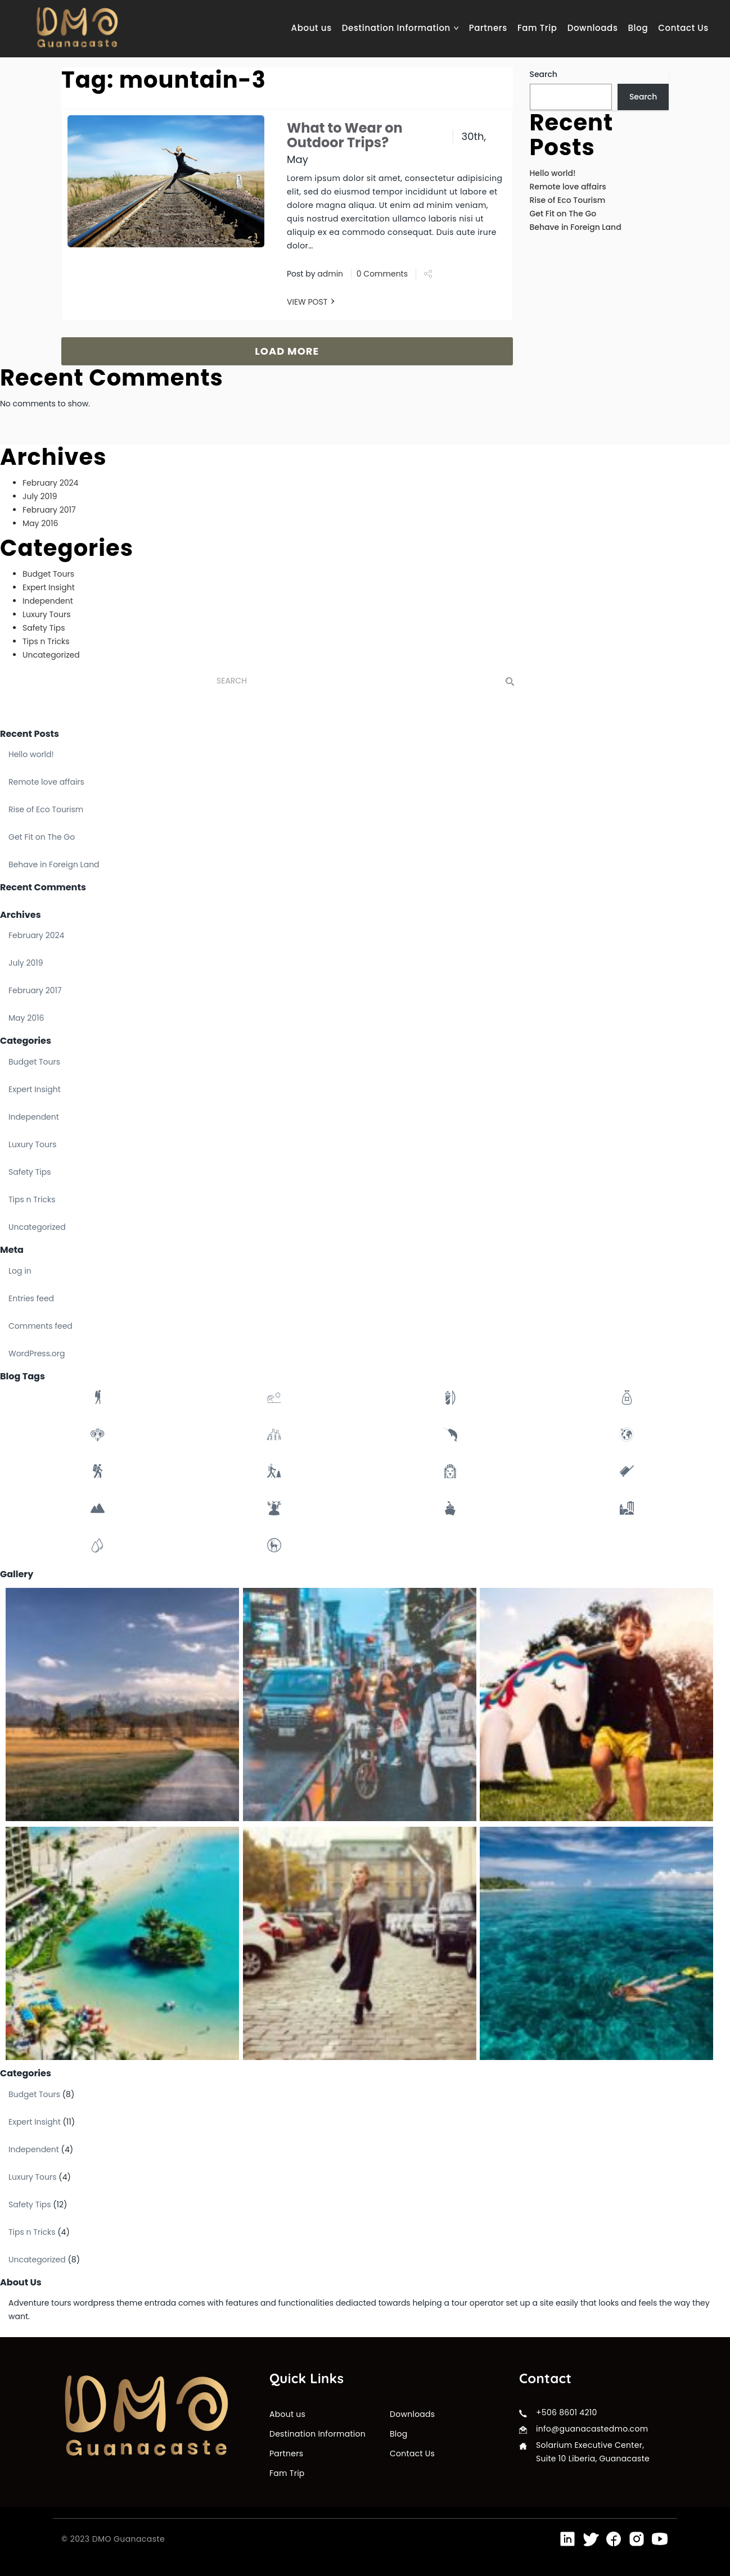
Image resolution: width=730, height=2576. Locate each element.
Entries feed (31, 1298)
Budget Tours (48, 574)
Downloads (592, 28)
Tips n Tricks (45, 641)
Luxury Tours (46, 614)
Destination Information (400, 28)
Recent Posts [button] (29, 733)
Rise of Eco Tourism (568, 200)
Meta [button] (12, 1249)
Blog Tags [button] (22, 1376)
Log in (19, 1270)
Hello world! (553, 173)
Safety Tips (43, 627)
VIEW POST (307, 301)
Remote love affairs (568, 186)
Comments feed (40, 1326)
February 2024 (50, 482)
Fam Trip (537, 28)
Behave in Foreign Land (575, 227)
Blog (638, 28)
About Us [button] (21, 2282)
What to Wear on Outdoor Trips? (345, 135)
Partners (488, 28)
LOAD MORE (287, 351)
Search (543, 74)
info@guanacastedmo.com (592, 2428)
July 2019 (39, 496)
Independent (47, 600)
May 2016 (40, 523)
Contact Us (683, 28)
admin (330, 273)
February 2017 (49, 509)
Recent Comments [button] (43, 887)
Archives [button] (20, 914)
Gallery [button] (16, 1574)
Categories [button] (25, 1040)
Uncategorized (51, 654)
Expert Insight (48, 587)
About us (311, 28)
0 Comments (382, 273)
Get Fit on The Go (563, 213)
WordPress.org (36, 1353)
